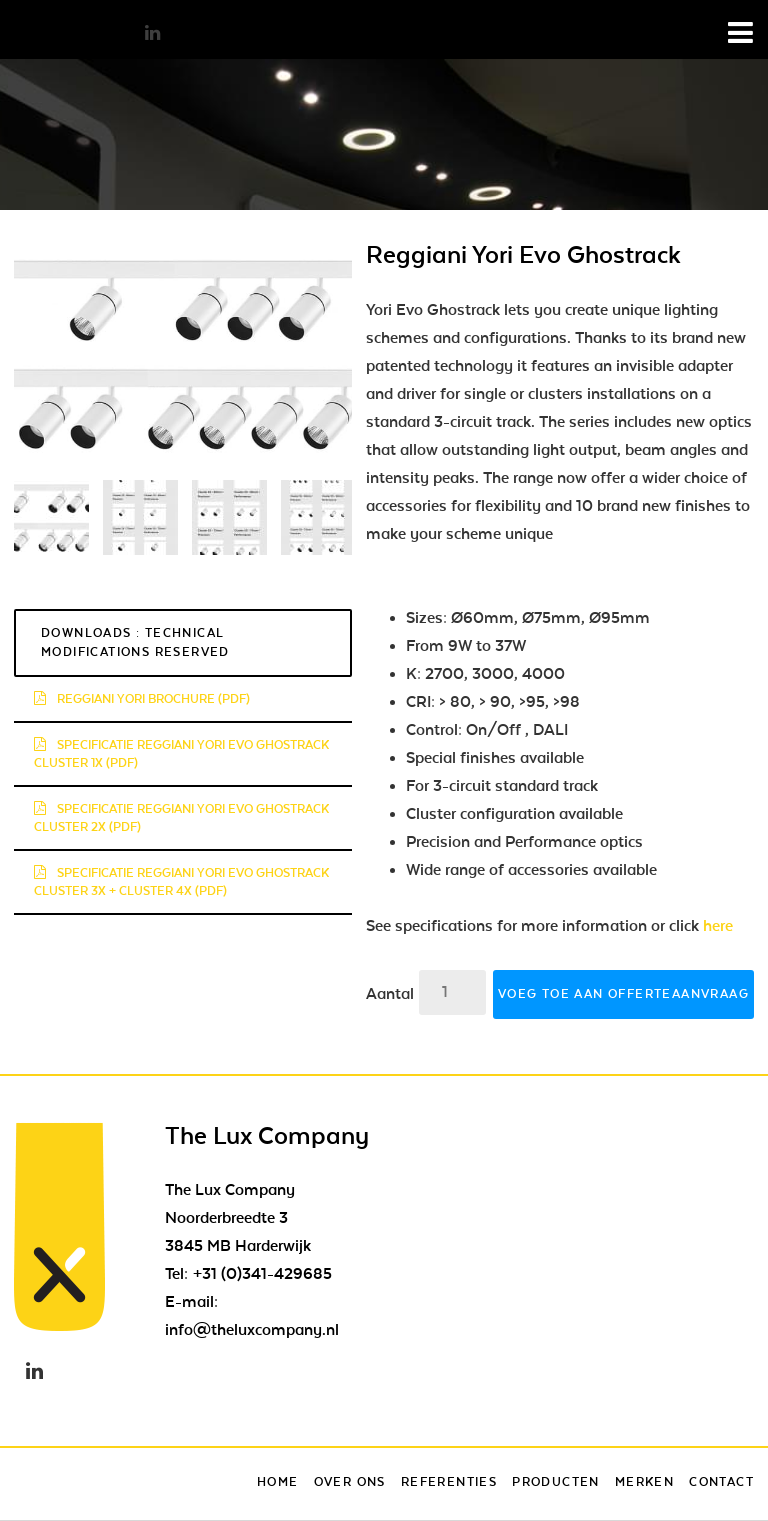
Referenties (449, 1482)
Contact (721, 1482)
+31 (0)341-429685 (262, 1274)
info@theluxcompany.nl (252, 1330)
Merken (644, 1482)
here (718, 926)
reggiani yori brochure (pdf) (142, 699)
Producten (556, 1482)
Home (278, 1482)
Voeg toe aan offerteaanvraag (623, 994)
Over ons (350, 1482)
